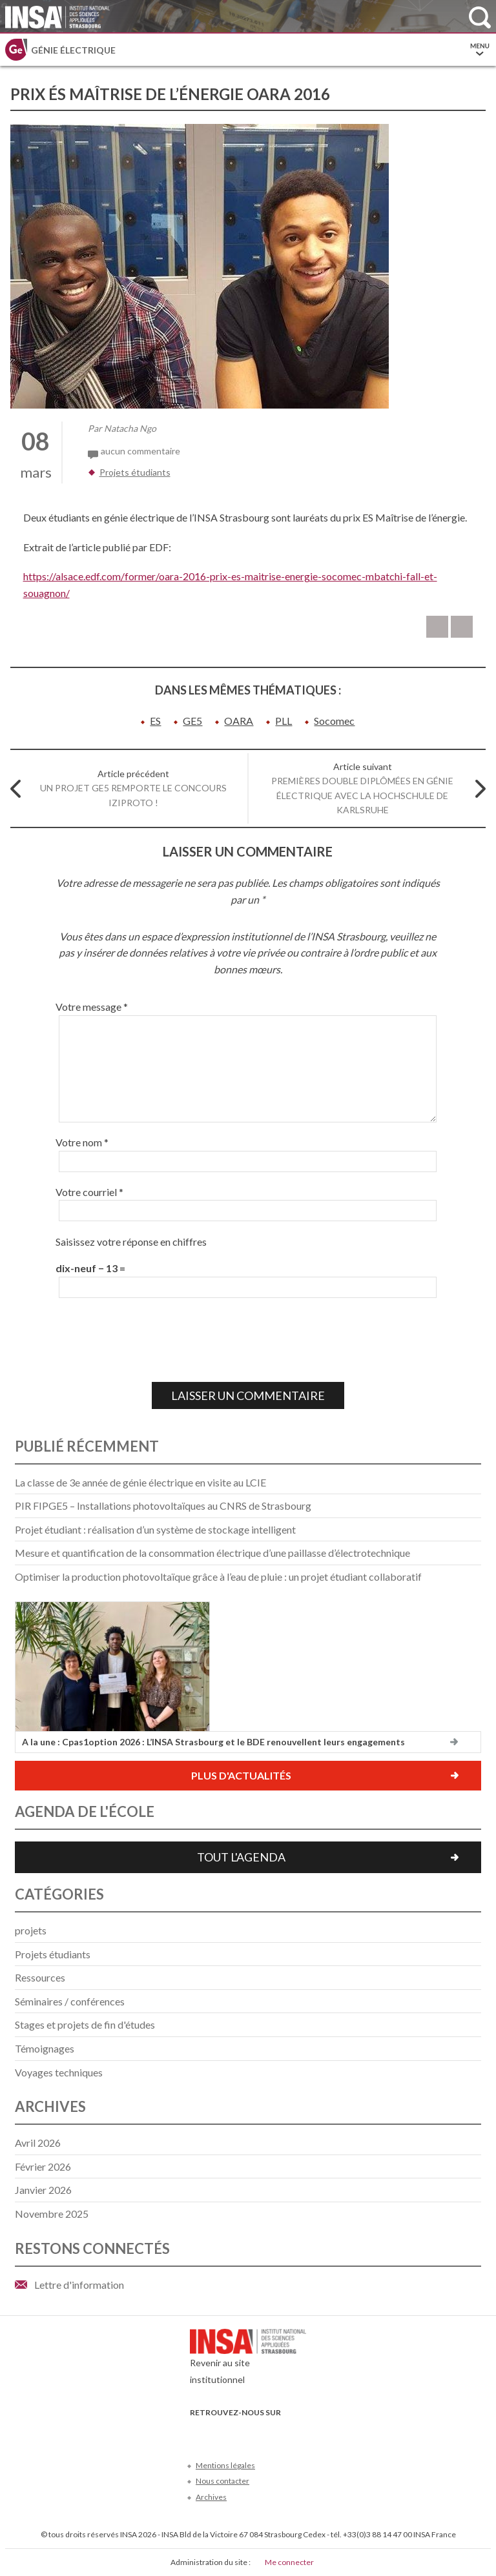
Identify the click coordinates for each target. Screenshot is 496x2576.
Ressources (40, 1977)
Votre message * (92, 1006)
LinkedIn (262, 2432)
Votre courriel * (89, 1192)
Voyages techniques (59, 2072)
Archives (211, 2497)
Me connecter (289, 2562)
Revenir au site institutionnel (248, 2360)
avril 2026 (38, 2142)
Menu (480, 50)
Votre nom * (82, 1142)
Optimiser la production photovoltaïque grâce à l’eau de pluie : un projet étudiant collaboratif (218, 1576)
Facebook (198, 2432)
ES (155, 721)
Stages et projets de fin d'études (85, 2024)
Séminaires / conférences (70, 2001)
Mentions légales (225, 2465)
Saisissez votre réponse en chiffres (131, 1241)
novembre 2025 (51, 2213)
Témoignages (44, 2048)
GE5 (192, 721)
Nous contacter (222, 2481)
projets (30, 1930)
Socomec (334, 721)
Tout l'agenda (241, 1857)
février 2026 (43, 2166)
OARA (238, 721)
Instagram (283, 2432)
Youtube (240, 2432)
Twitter (219, 2432)
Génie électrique (73, 50)
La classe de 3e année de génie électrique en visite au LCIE (140, 1482)
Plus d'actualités (241, 1775)
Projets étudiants (134, 472)
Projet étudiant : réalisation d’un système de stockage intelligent (155, 1529)
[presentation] (154, 1340)
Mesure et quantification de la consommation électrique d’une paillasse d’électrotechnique (212, 1553)
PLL (283, 721)
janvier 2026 (43, 2190)
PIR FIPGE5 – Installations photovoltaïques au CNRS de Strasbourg (163, 1505)
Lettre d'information (79, 2284)
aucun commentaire (140, 450)
